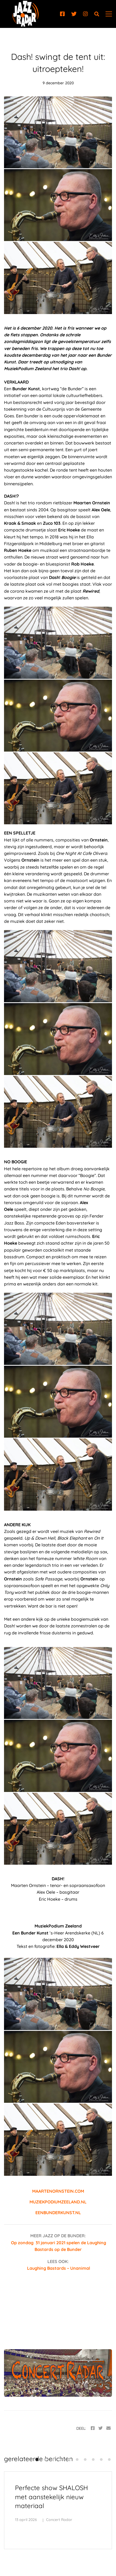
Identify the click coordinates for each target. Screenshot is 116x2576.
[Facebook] (62, 14)
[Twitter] (74, 14)
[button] (37, 2459)
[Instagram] (85, 14)
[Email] (108, 2428)
